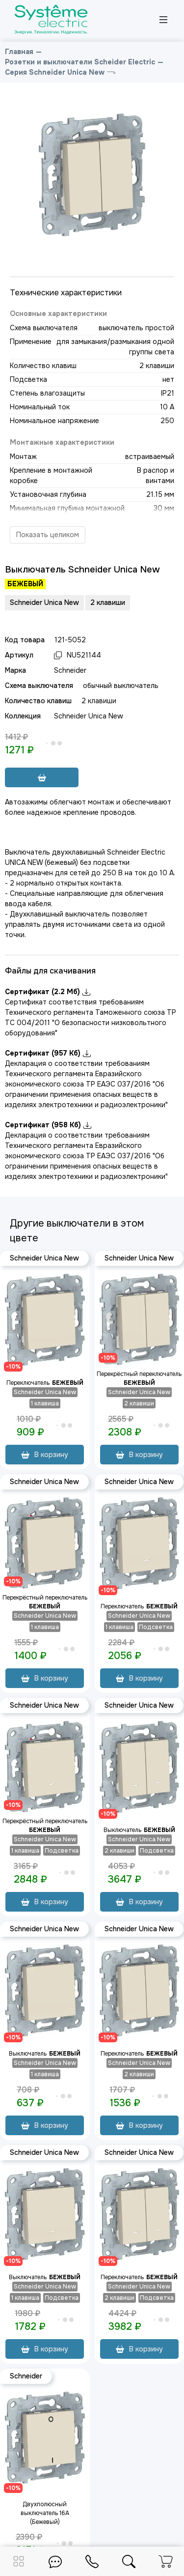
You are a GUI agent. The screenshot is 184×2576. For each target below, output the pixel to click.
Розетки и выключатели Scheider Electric (80, 61)
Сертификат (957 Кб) (48, 1053)
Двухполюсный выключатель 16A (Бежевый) (45, 2513)
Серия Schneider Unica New (55, 72)
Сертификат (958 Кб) (48, 1124)
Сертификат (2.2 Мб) (47, 991)
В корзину (44, 1454)
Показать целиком (47, 534)
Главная (19, 51)
